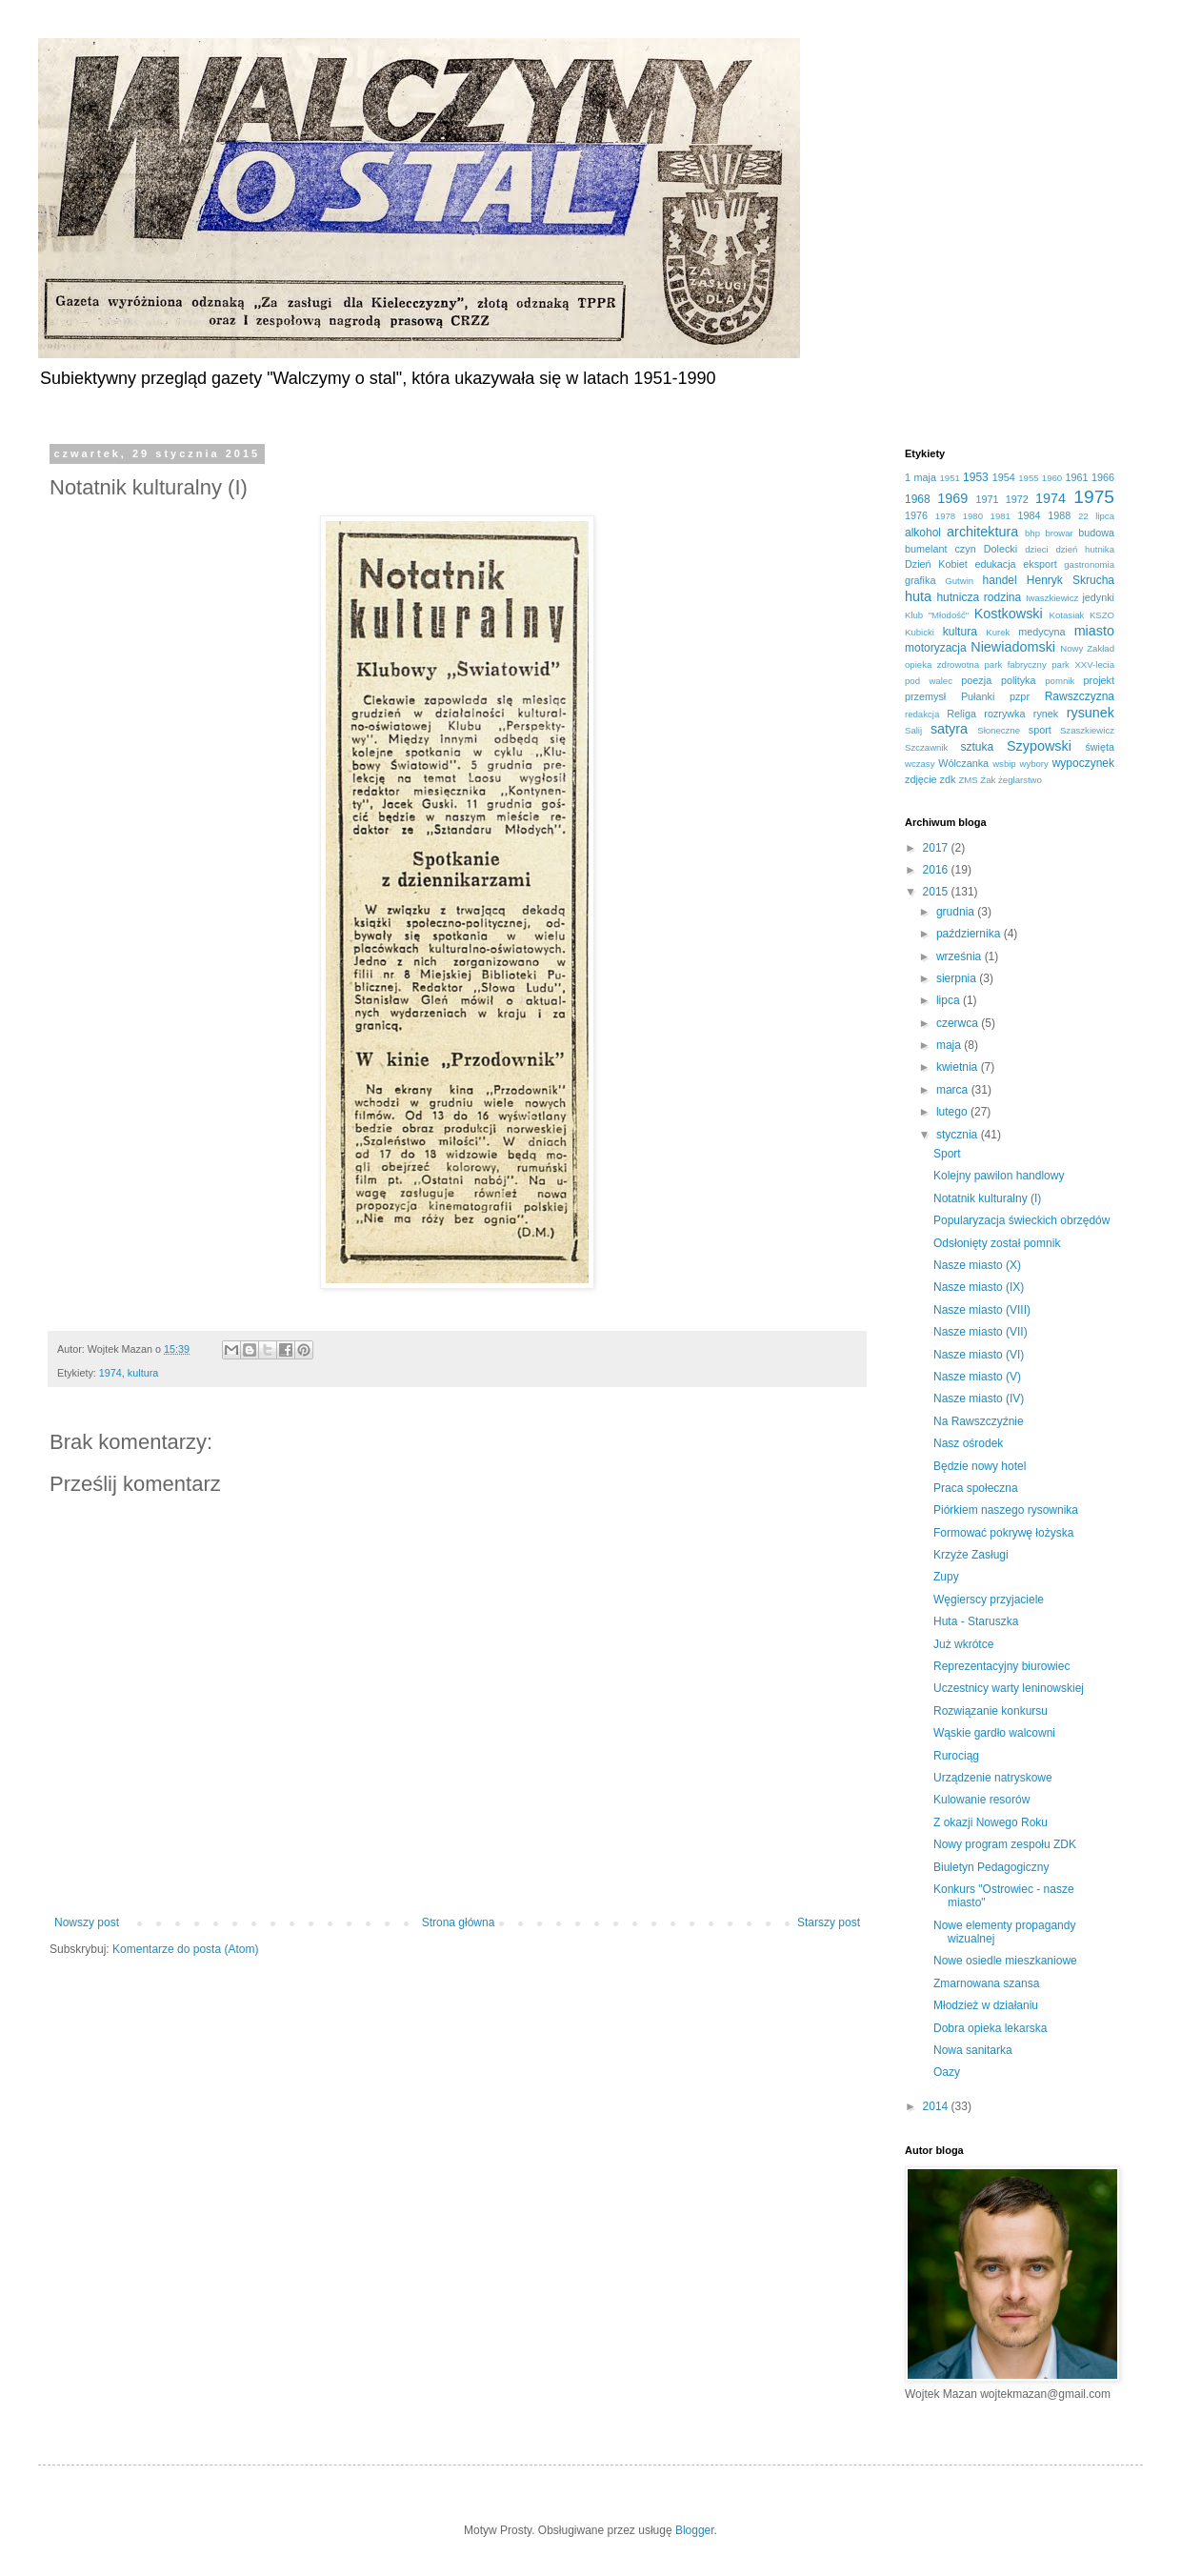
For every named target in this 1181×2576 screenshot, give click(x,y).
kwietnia (958, 1067)
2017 (937, 848)
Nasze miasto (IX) (978, 1287)
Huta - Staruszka (975, 1621)
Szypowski (1039, 746)
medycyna (1041, 631)
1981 (1001, 516)
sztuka (976, 747)
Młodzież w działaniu (985, 2005)
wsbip (1004, 763)
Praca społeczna (975, 1488)
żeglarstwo (1020, 780)
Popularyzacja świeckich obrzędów (1021, 1220)
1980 (973, 516)
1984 (1028, 515)
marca (953, 1090)
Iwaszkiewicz (1052, 598)
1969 (952, 498)
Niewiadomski (1013, 646)
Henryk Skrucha (1070, 580)
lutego (953, 1111)
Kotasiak (1067, 615)
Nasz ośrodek (968, 1443)
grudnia (956, 911)
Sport (947, 1153)
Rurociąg (956, 1755)
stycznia (958, 1134)
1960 (1052, 478)
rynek (1045, 713)
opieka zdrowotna (942, 664)
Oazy (946, 2072)
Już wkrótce (963, 1644)
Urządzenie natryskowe (992, 1777)
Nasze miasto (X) (977, 1265)
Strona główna (458, 1922)
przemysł (925, 696)
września (960, 956)
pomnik (1059, 680)
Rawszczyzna (1079, 696)
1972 (1017, 499)
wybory (1033, 763)
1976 (916, 515)
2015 (937, 891)
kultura (143, 1373)
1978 (945, 516)
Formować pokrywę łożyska (1003, 1533)
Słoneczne (998, 730)
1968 (918, 499)
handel (1000, 580)
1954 (1003, 477)
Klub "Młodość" (937, 615)
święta (1099, 747)
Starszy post (828, 1922)
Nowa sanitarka (972, 2050)
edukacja (994, 564)
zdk (948, 779)
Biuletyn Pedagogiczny (991, 1867)
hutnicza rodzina (978, 597)
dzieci (1037, 549)
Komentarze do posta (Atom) (185, 1949)
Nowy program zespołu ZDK (1004, 1844)
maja (950, 1045)
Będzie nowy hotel (979, 1466)
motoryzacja (936, 647)
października (970, 933)
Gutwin (959, 580)
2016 (937, 869)
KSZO (1102, 615)
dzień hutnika (1084, 549)
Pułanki (977, 696)
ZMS (967, 780)
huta (918, 596)
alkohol (923, 532)
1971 (987, 499)
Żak (987, 780)
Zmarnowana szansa (986, 1983)
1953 (976, 477)
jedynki (1098, 597)
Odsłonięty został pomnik (996, 1243)
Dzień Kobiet (936, 564)
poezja (976, 680)
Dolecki (1000, 548)
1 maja (920, 477)
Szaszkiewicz (1087, 730)
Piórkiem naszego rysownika (1005, 1510)
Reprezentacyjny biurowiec (1001, 1666)
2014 (937, 2106)
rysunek (1090, 712)
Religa (961, 713)
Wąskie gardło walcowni (994, 1733)
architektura (982, 531)
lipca (949, 1000)
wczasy (919, 763)
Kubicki (919, 632)
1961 (1076, 477)
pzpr (1020, 696)
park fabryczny (1016, 664)
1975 (1093, 497)
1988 (1059, 515)
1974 (110, 1373)
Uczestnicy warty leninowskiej (1008, 1688)
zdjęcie (921, 779)
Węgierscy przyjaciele (988, 1599)
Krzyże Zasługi (971, 1554)
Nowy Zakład (1087, 648)
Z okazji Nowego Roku (990, 1822)
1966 (1102, 477)
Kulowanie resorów (981, 1799)
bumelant (926, 548)
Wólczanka (963, 763)
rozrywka (1004, 713)
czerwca (958, 1023)
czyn (964, 548)
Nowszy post (86, 1922)
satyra (949, 728)
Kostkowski (1008, 613)
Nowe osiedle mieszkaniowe (1005, 1960)
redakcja (922, 714)
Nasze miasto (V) (977, 1376)
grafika (920, 580)
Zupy (946, 1576)
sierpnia (957, 978)
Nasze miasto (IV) (978, 1398)
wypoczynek (1083, 763)
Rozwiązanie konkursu (990, 1711)
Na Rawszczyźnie (978, 1421)
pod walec (928, 680)
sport (1040, 729)
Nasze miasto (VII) (980, 1331)
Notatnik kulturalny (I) (987, 1198)
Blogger (694, 2530)
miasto (1094, 630)
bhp (1032, 533)
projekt (1099, 680)
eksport (1039, 564)
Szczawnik (926, 747)
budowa (1096, 532)
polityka (1018, 680)
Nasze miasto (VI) (978, 1354)
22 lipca (1096, 516)
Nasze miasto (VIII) (982, 1310)
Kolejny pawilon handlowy (998, 1175)
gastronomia (1089, 564)
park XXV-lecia (1082, 664)
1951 (950, 478)
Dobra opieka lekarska (990, 2028)
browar (1058, 533)
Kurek (998, 632)
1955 (1028, 478)
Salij (913, 730)
